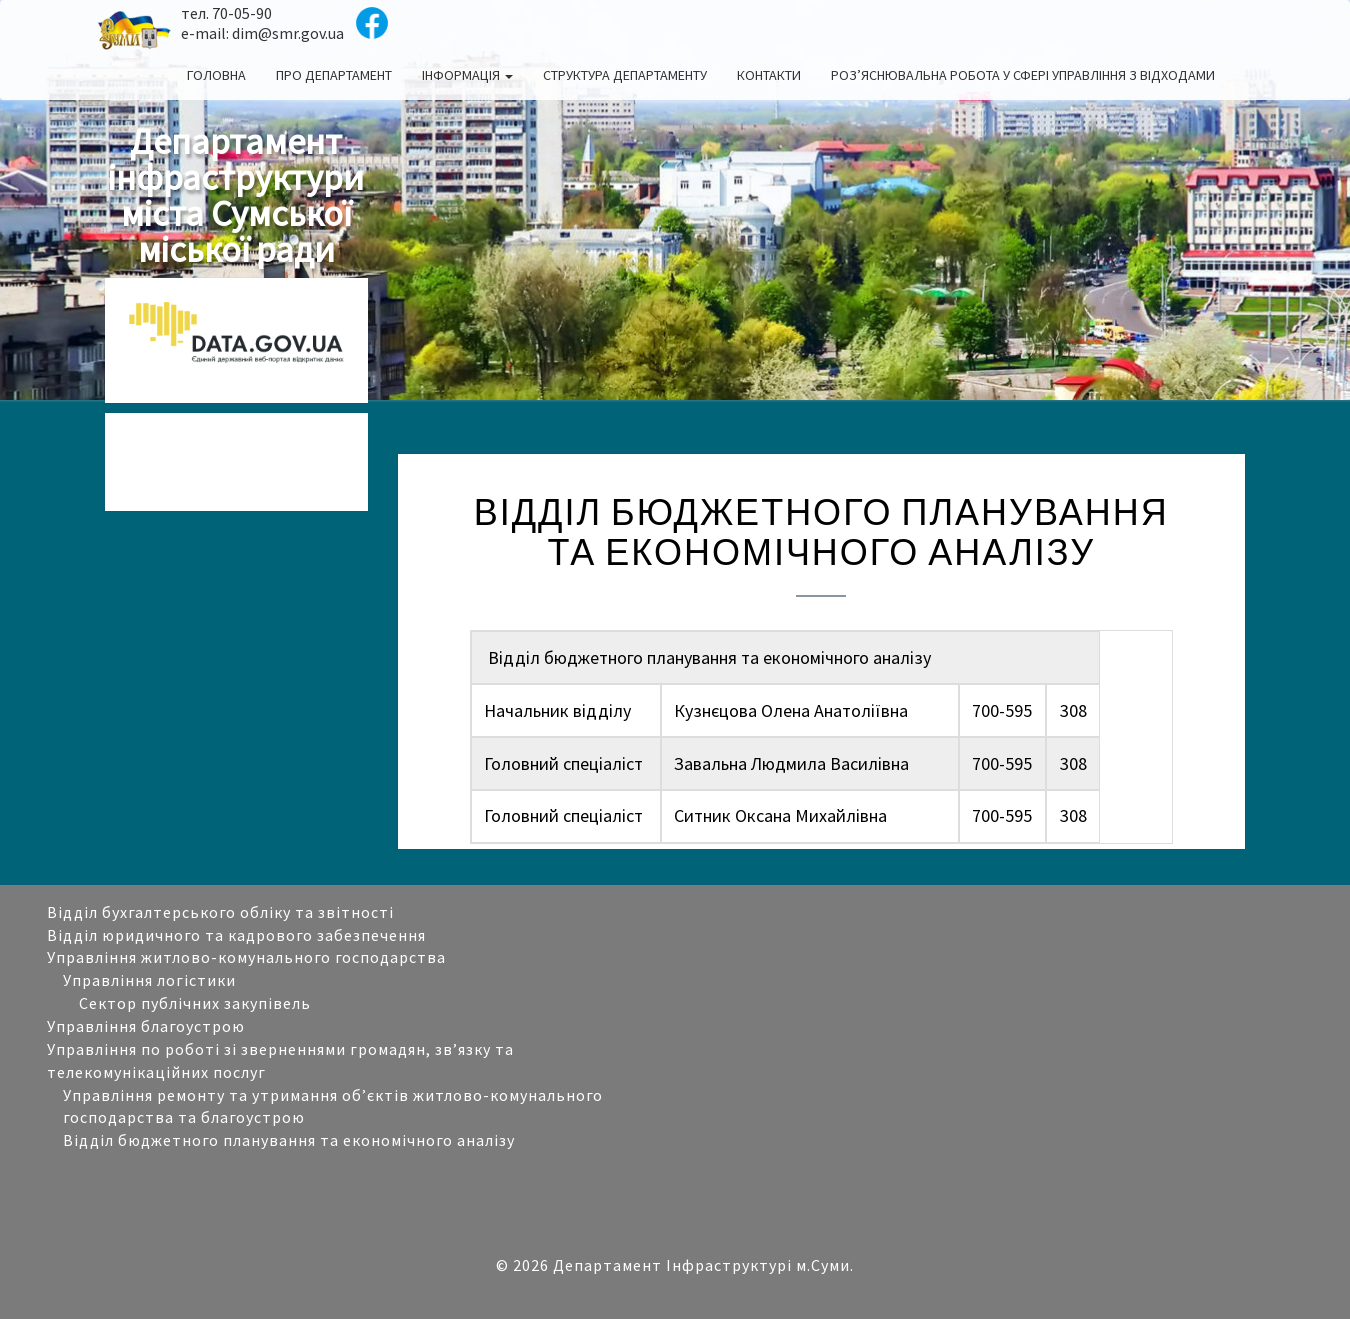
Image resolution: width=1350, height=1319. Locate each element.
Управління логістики (149, 980)
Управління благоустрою (146, 1026)
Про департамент (334, 75)
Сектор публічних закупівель (195, 1003)
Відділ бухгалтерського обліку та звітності (220, 912)
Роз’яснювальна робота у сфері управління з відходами (1023, 75)
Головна (216, 75)
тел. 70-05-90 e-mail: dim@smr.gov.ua (262, 23)
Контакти (769, 75)
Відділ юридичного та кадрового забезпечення (236, 935)
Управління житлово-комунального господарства (246, 957)
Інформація (467, 75)
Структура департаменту (625, 75)
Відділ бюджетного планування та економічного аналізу (289, 1140)
